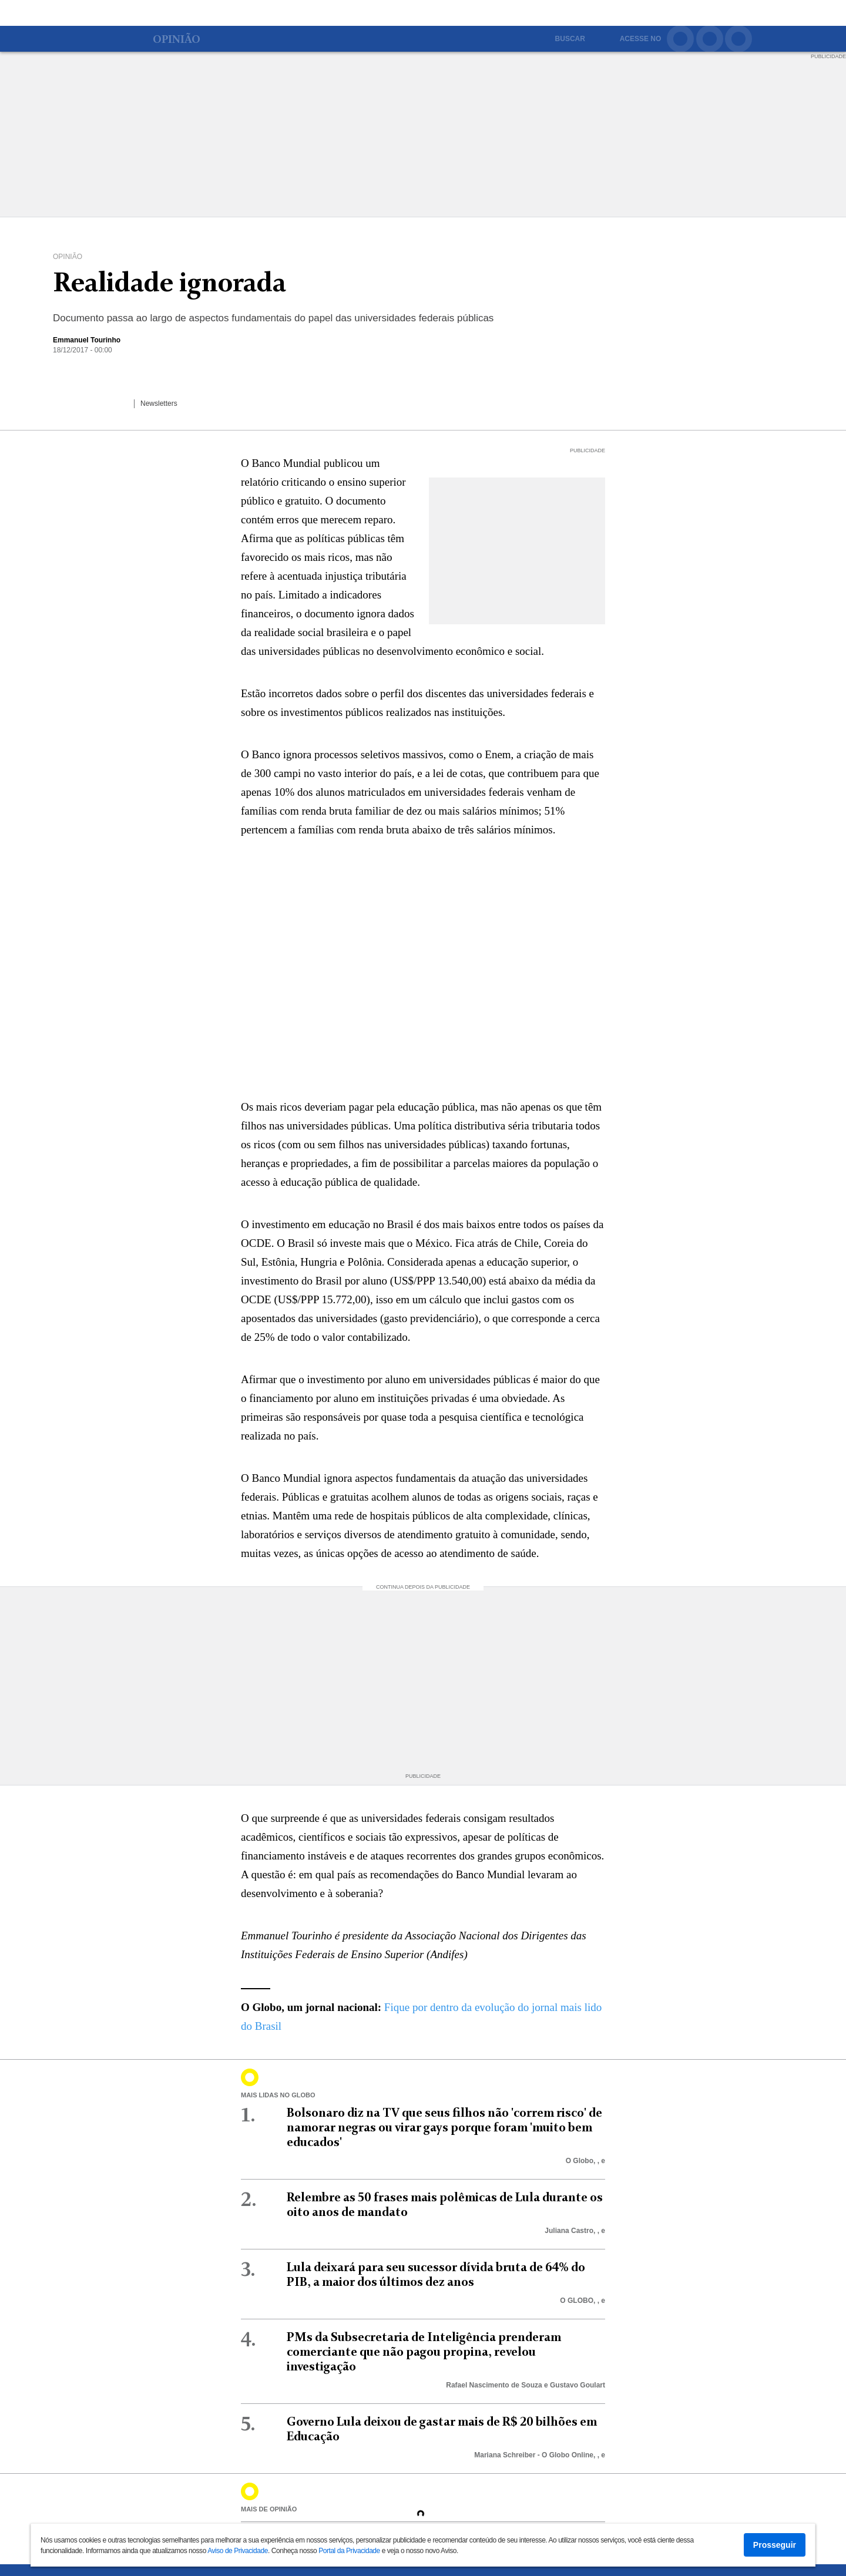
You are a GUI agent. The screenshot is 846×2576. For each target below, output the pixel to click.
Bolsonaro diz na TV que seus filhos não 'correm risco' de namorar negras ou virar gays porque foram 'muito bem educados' (444, 2128)
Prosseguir (774, 2545)
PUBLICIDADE (828, 56)
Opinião (176, 40)
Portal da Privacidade (349, 2551)
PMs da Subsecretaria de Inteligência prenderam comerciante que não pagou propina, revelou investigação (424, 2353)
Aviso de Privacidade (237, 2551)
